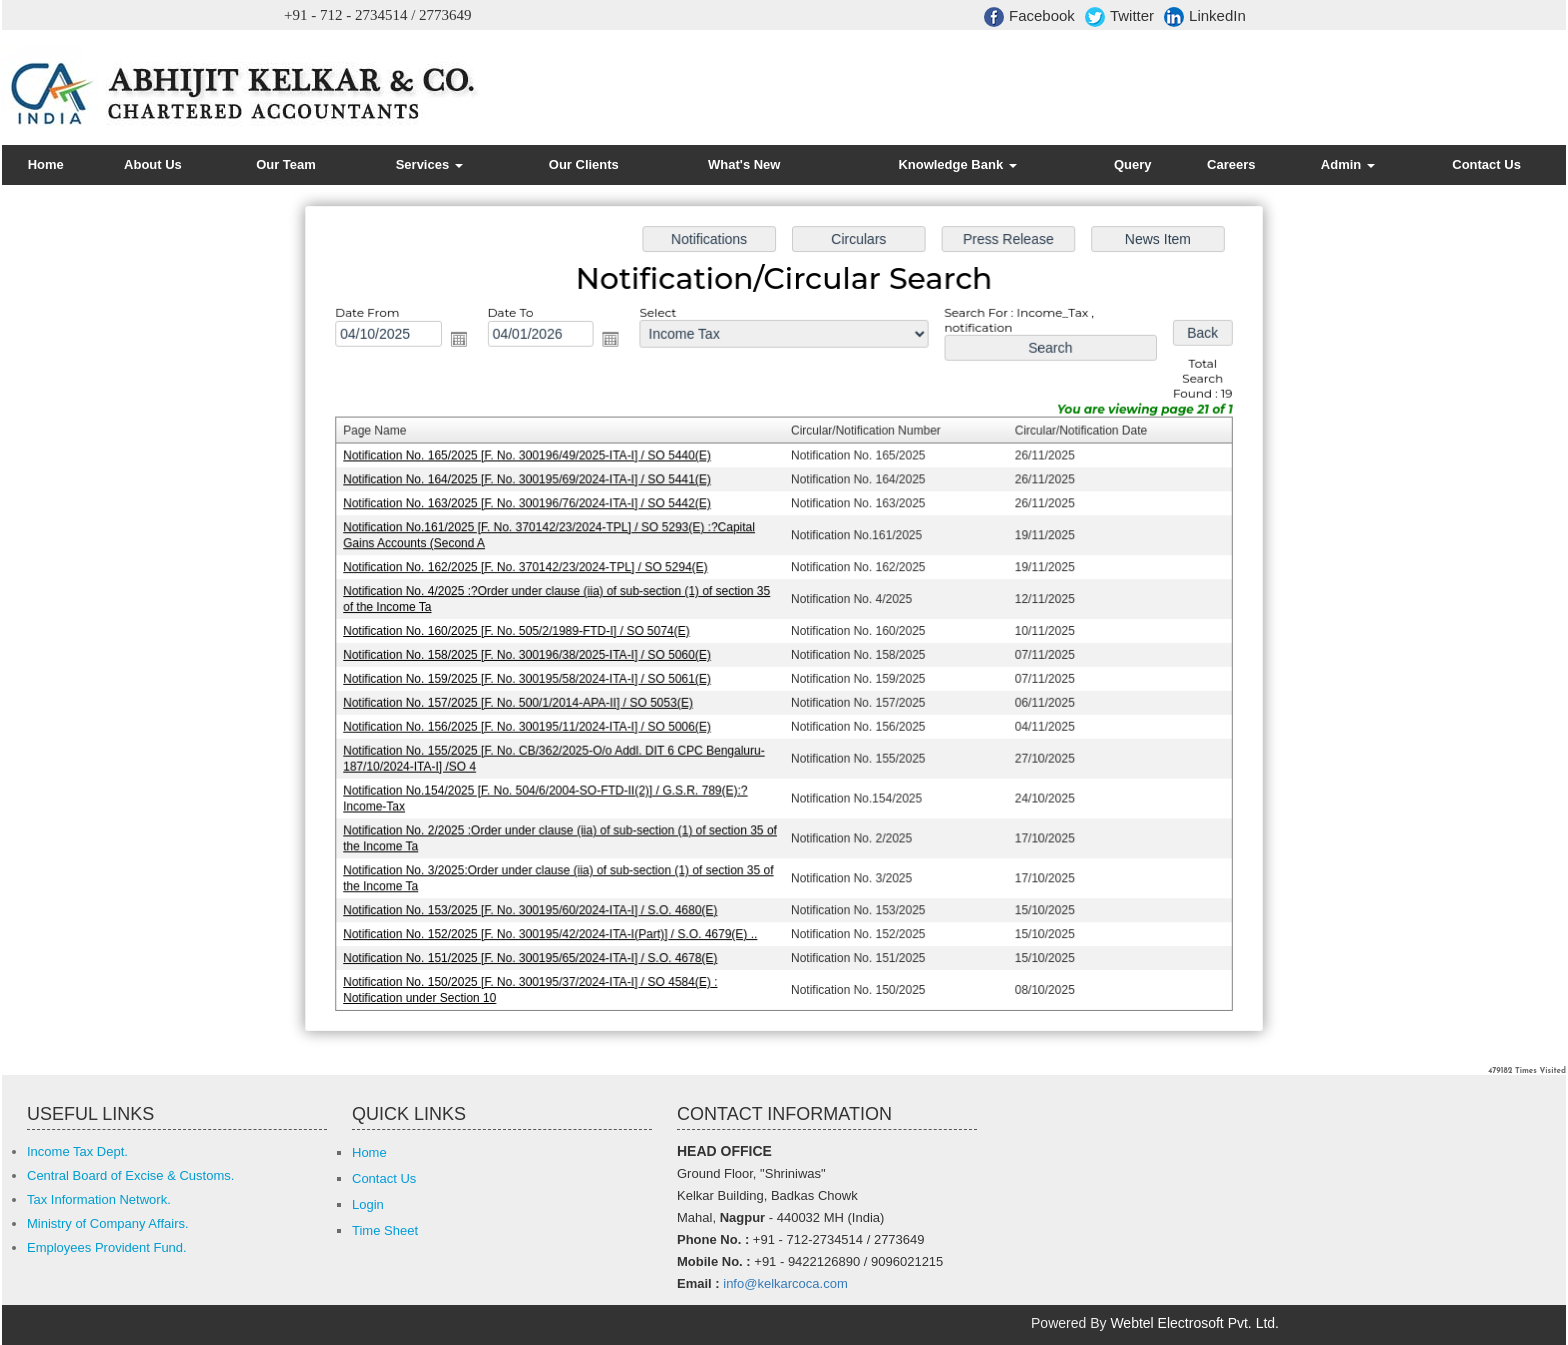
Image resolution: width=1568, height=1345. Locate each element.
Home (46, 164)
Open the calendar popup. (465, 344)
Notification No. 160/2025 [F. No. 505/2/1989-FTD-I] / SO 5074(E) (522, 631)
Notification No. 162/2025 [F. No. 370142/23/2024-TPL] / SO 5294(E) (531, 568)
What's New (744, 164)
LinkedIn (1205, 17)
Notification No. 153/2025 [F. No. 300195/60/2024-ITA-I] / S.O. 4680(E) (536, 904)
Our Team (286, 164)
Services (429, 164)
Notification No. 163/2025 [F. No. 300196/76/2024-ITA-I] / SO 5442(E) (533, 506)
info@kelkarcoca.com (785, 1283)
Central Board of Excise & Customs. (130, 1175)
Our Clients (584, 164)
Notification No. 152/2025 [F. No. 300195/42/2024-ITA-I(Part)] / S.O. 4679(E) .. (555, 928)
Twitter (1119, 17)
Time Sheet (385, 1230)
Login (368, 1204)
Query (1133, 164)
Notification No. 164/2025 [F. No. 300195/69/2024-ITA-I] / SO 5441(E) (533, 482)
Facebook (1029, 17)
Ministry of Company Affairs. (108, 1223)
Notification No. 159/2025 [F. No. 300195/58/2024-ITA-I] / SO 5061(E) (533, 678)
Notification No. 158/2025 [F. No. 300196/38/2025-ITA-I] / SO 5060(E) (533, 654)
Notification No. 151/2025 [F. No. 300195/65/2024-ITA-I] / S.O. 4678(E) (536, 951)
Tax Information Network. (99, 1199)
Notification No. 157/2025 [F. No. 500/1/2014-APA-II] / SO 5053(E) (524, 701)
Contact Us (1486, 164)
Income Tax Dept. (77, 1151)
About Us (153, 164)
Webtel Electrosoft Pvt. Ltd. (1194, 1323)
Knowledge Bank (957, 164)
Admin (1348, 164)
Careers (1231, 164)
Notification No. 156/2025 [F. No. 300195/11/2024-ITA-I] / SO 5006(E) (533, 725)
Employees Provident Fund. (107, 1247)
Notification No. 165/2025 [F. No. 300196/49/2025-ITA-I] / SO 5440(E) (533, 459)
